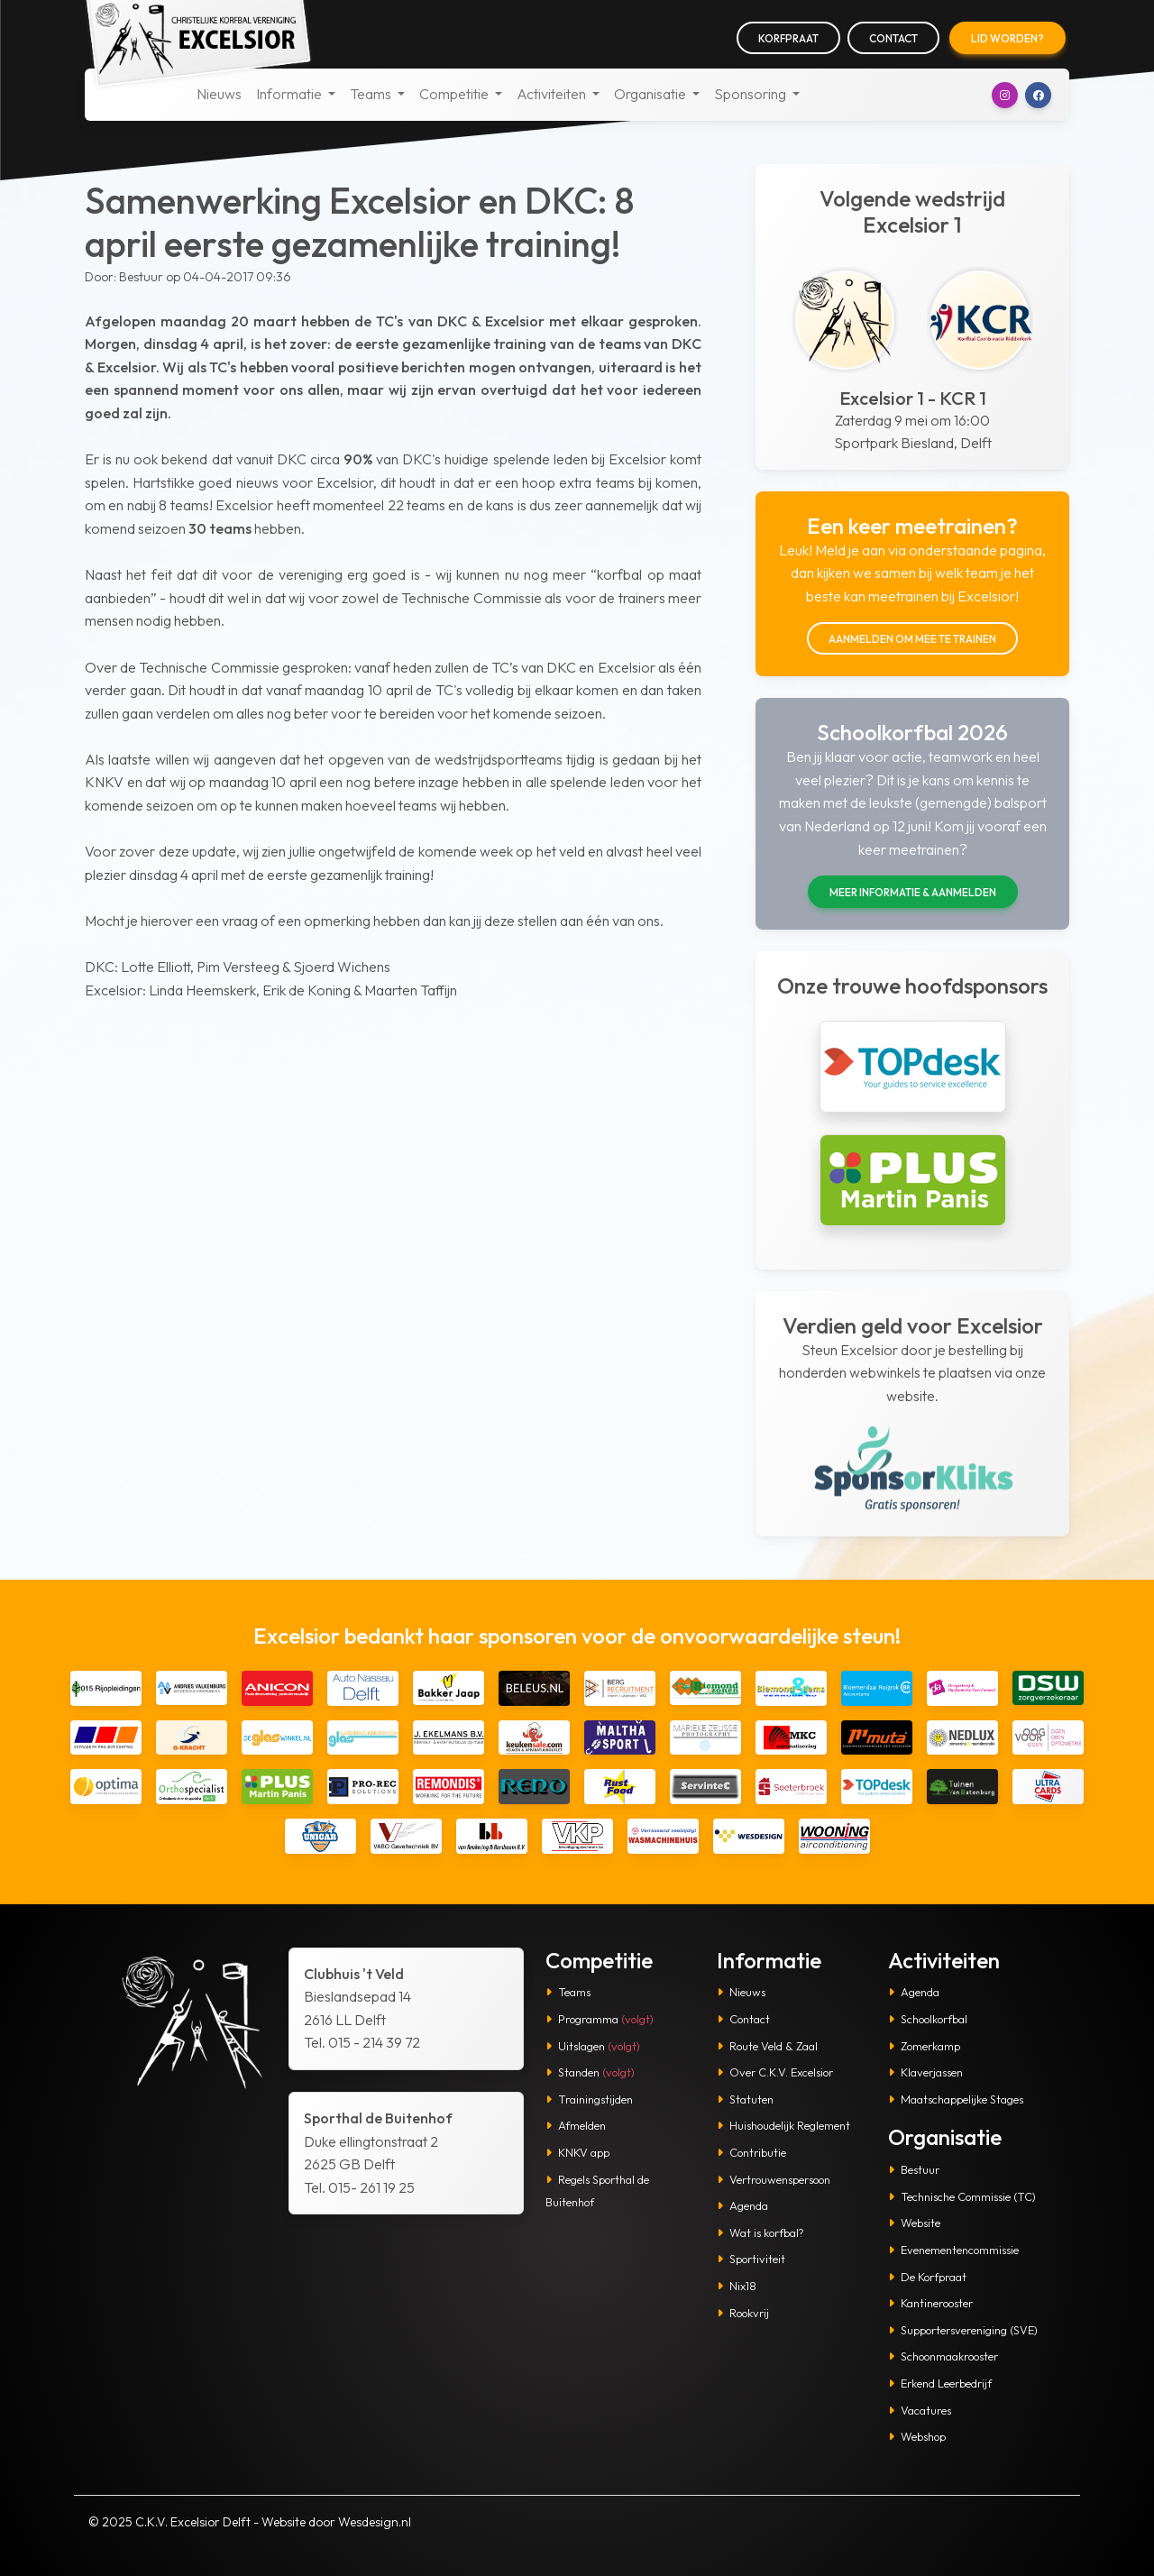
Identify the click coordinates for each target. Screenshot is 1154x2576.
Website (914, 2222)
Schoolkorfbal (927, 2019)
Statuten (745, 2099)
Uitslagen (592, 2046)
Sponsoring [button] (751, 94)
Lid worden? (1007, 38)
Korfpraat (788, 38)
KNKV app (577, 2152)
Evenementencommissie (953, 2249)
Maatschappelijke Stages (955, 2099)
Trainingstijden (589, 2099)
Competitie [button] (455, 94)
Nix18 (736, 2285)
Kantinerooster (930, 2303)
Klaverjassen (925, 2072)
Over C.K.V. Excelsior (775, 2072)
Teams (568, 1992)
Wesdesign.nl (374, 2522)
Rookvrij (743, 2313)
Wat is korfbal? (760, 2232)
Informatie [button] (290, 94)
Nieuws (219, 94)
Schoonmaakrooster (943, 2356)
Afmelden (575, 2125)
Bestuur (913, 2169)
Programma (599, 2019)
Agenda (742, 2205)
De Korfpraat (927, 2276)
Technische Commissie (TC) (962, 2196)
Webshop (917, 2436)
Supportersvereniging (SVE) (963, 2330)
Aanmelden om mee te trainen (912, 639)
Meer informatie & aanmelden (912, 892)
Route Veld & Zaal (767, 2046)
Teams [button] (372, 94)
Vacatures (919, 2410)
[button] (1005, 95)
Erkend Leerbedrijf (940, 2383)
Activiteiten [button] (553, 94)
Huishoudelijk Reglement (783, 2125)
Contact (893, 38)
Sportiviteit (751, 2258)
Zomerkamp (924, 2046)
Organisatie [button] (651, 94)
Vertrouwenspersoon (773, 2179)
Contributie (751, 2152)
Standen (590, 2072)
